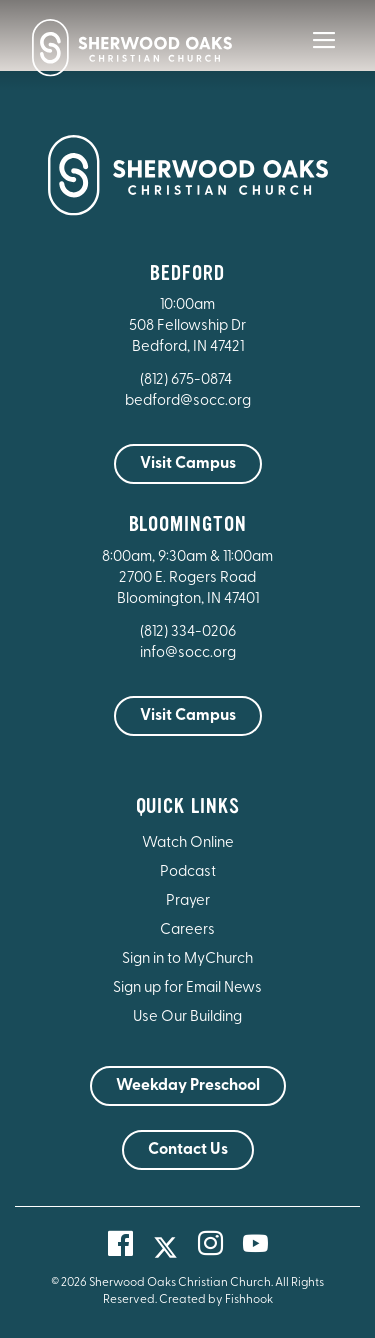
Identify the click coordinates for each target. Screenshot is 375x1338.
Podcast (188, 872)
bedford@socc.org (188, 401)
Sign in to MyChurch (187, 959)
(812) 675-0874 (187, 380)
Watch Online (188, 843)
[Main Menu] (324, 54)
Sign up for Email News (187, 988)
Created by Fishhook (216, 1300)
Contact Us (188, 1150)
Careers (187, 930)
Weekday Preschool (188, 1086)
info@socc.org (188, 653)
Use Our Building (187, 1017)
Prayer (188, 901)
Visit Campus (188, 464)
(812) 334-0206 (188, 632)
